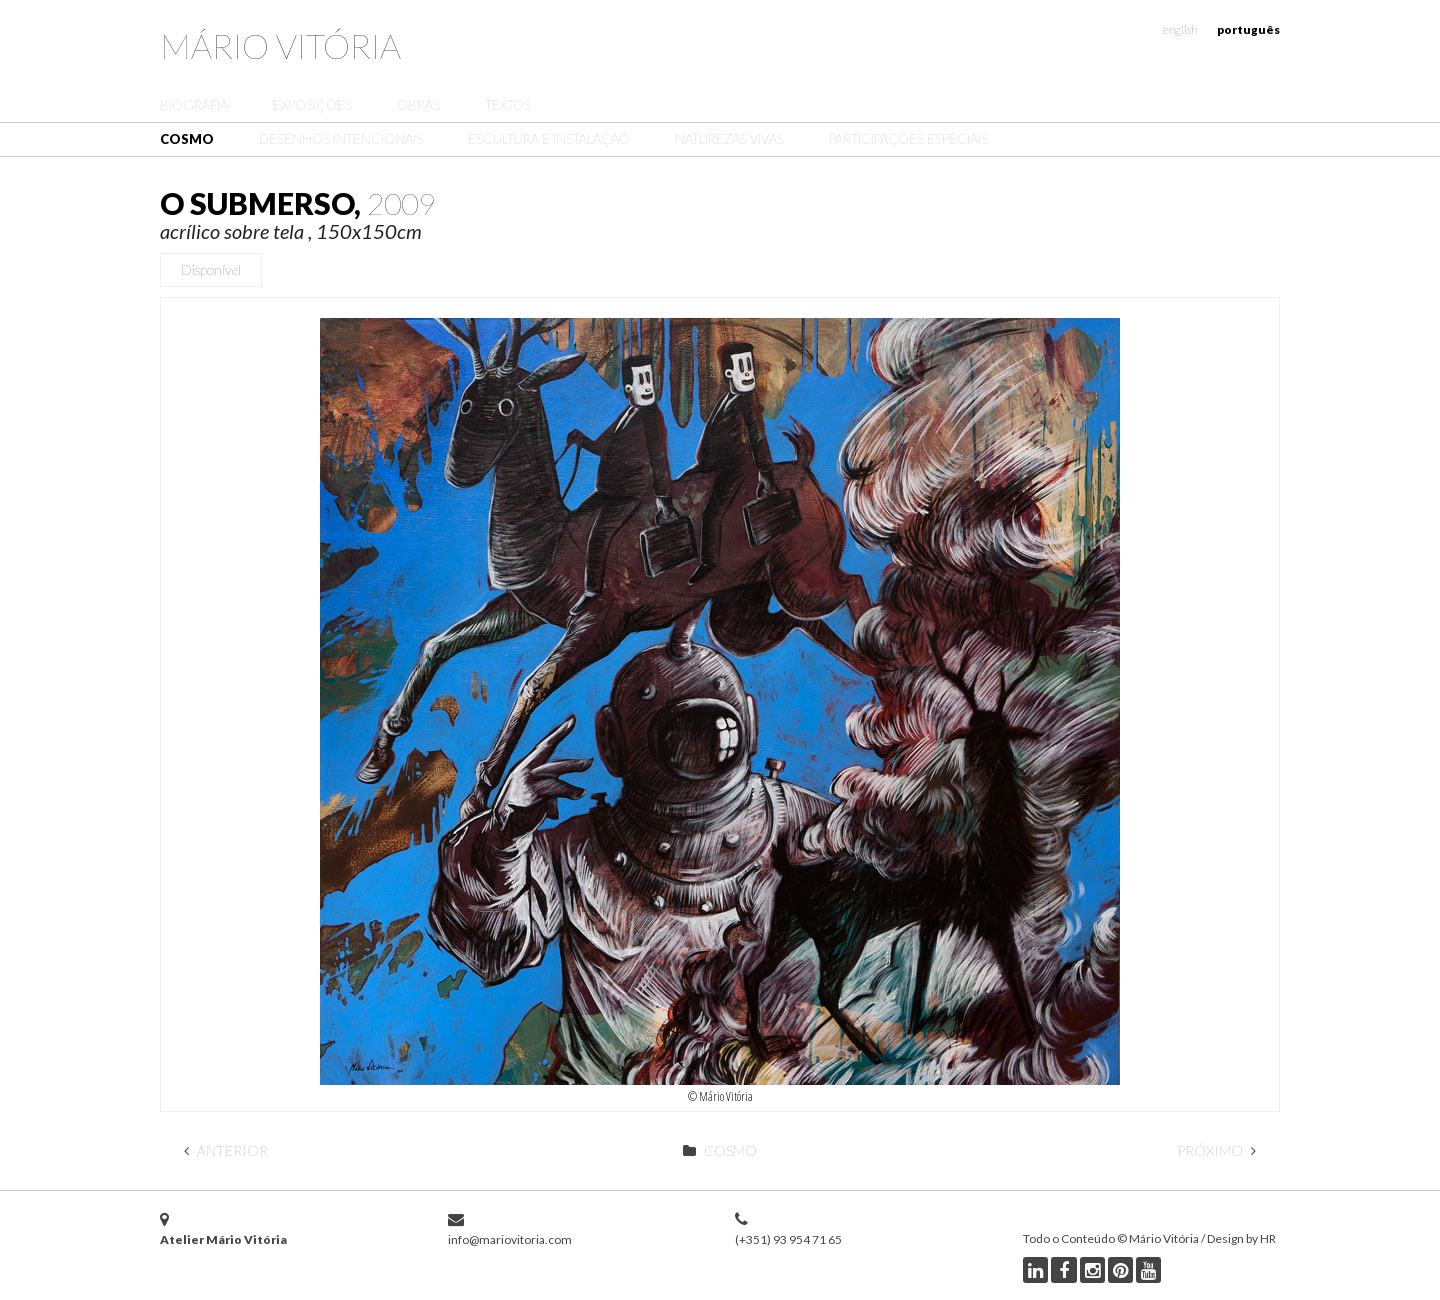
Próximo (1216, 1150)
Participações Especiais (908, 139)
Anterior (226, 1150)
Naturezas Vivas (729, 139)
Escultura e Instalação (549, 139)
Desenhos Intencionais (341, 139)
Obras (418, 105)
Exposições (312, 105)
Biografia (194, 105)
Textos (508, 105)
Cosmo (187, 139)
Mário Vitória (280, 45)
